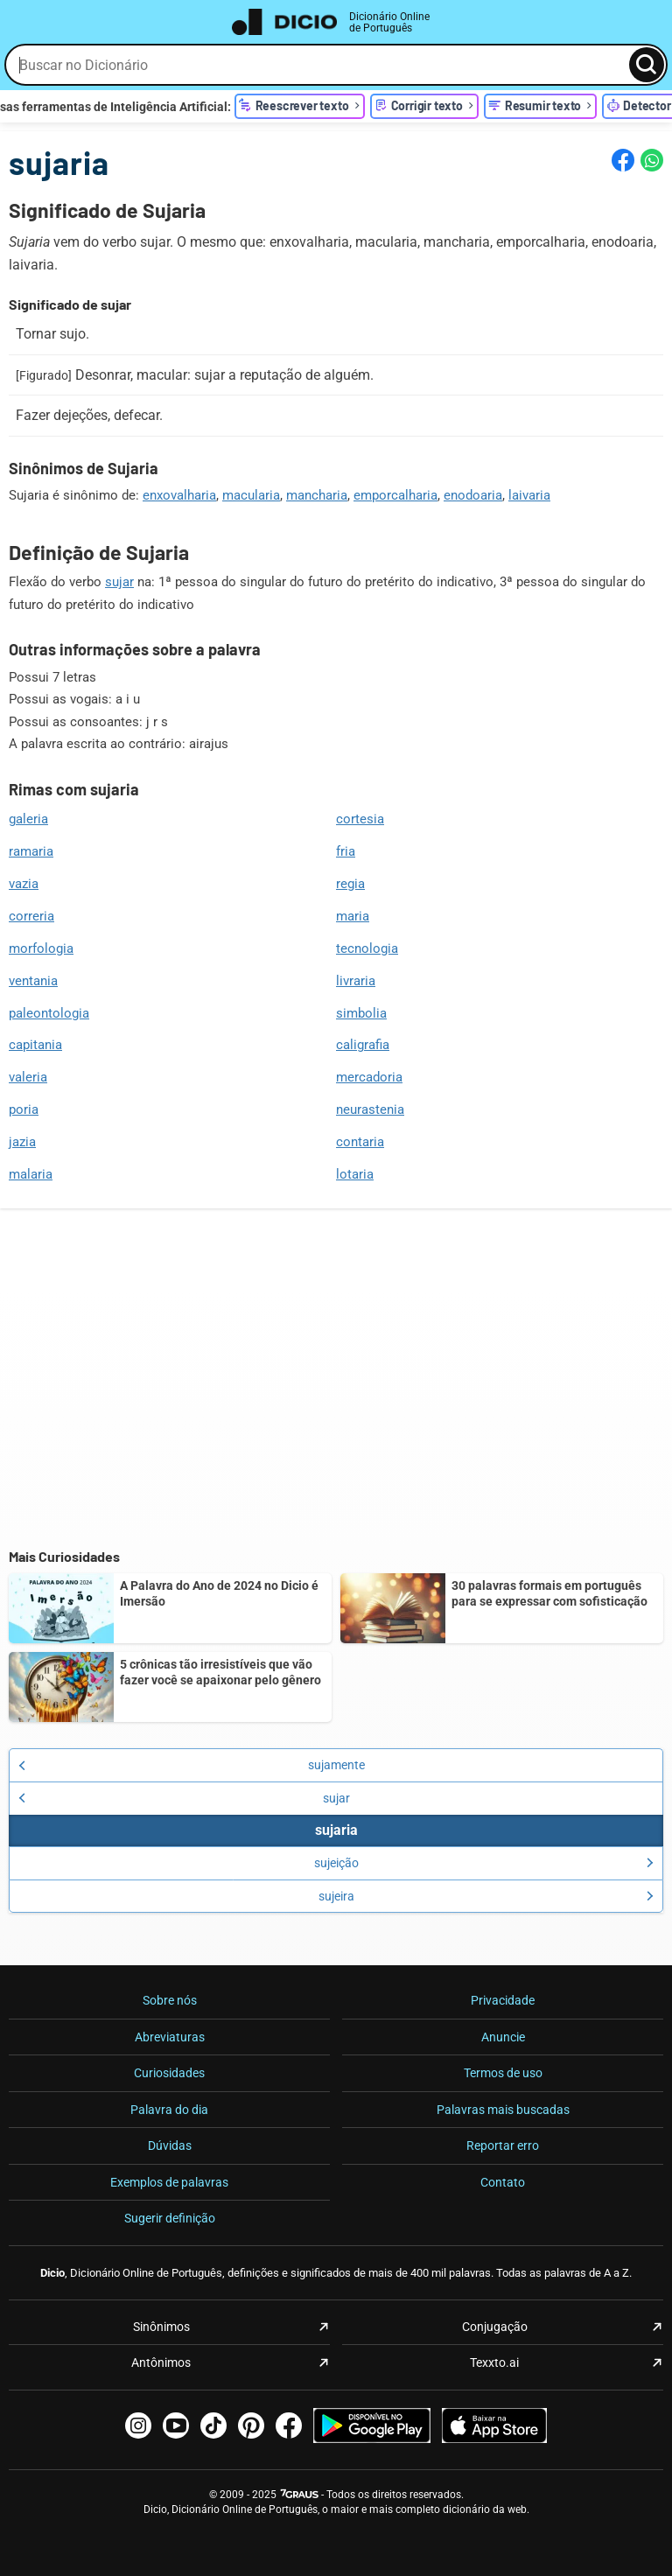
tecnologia (367, 948)
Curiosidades (169, 2073)
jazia (22, 1142)
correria (31, 916)
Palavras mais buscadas (503, 2110)
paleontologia (49, 1013)
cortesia (360, 819)
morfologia (41, 948)
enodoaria (473, 495)
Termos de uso (503, 2073)
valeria (28, 1077)
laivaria (529, 495)
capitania (35, 1045)
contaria (360, 1142)
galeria (28, 819)
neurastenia (370, 1109)
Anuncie (503, 2037)
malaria (30, 1174)
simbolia (361, 1013)
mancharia (316, 495)
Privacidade (503, 2000)
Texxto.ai (494, 2363)
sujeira (486, 1896)
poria (23, 1109)
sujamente (191, 1765)
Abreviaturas (170, 2037)
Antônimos (161, 2363)
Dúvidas (170, 2145)
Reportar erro (502, 2145)
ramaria (31, 851)
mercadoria (369, 1077)
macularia (251, 495)
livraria (355, 981)
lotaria (355, 1174)
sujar (119, 582)
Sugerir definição (169, 2218)
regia (350, 884)
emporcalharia (396, 495)
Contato (502, 2182)
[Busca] (646, 64)
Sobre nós (170, 2000)
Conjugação (495, 2327)
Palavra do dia (169, 2110)
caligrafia (362, 1045)
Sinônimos (161, 2327)
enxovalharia (179, 495)
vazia (23, 884)
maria (352, 916)
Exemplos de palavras (169, 2182)
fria (345, 851)
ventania (33, 981)
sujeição (484, 1863)
